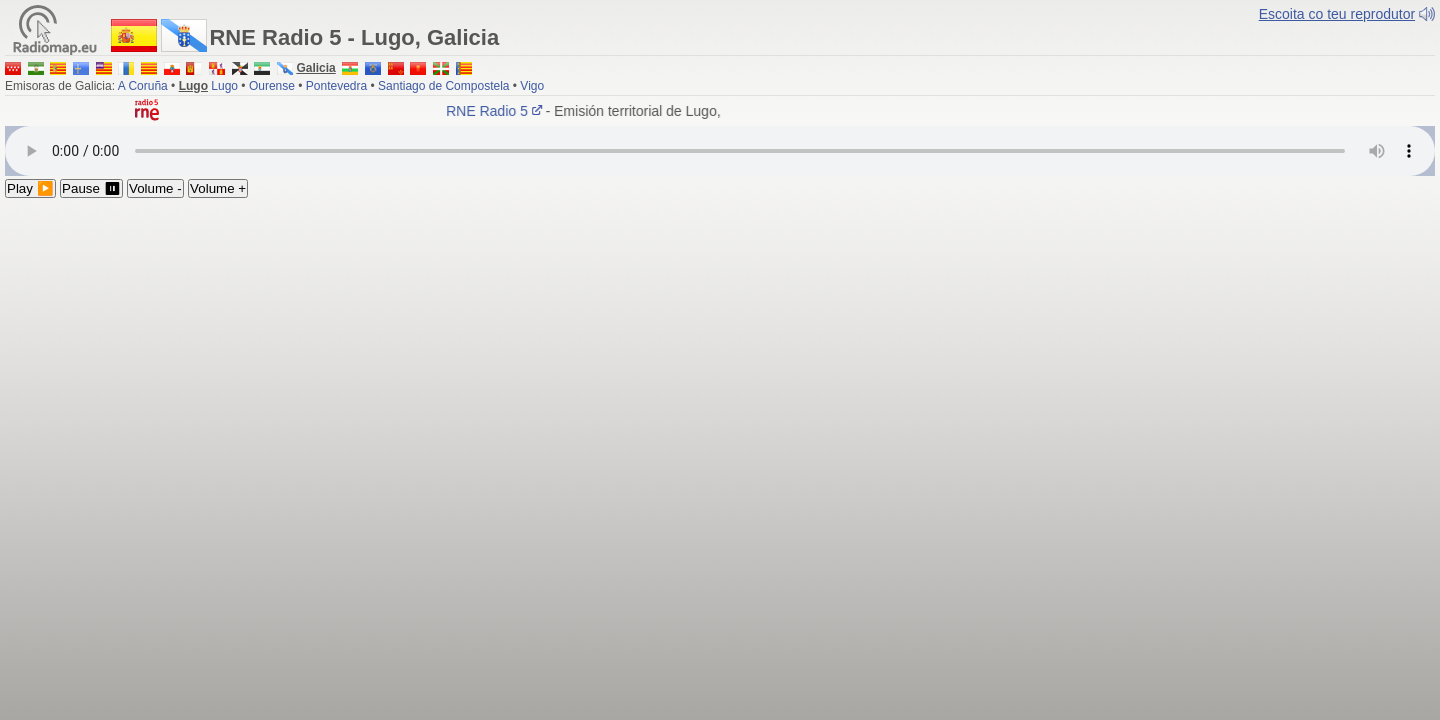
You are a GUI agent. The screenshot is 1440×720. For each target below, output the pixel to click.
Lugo (224, 86)
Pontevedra (336, 86)
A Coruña (143, 86)
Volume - (155, 188)
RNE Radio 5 (499, 111)
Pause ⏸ (91, 188)
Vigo (532, 86)
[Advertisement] (720, 348)
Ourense (272, 86)
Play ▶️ (30, 188)
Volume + (218, 188)
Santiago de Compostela (443, 86)
